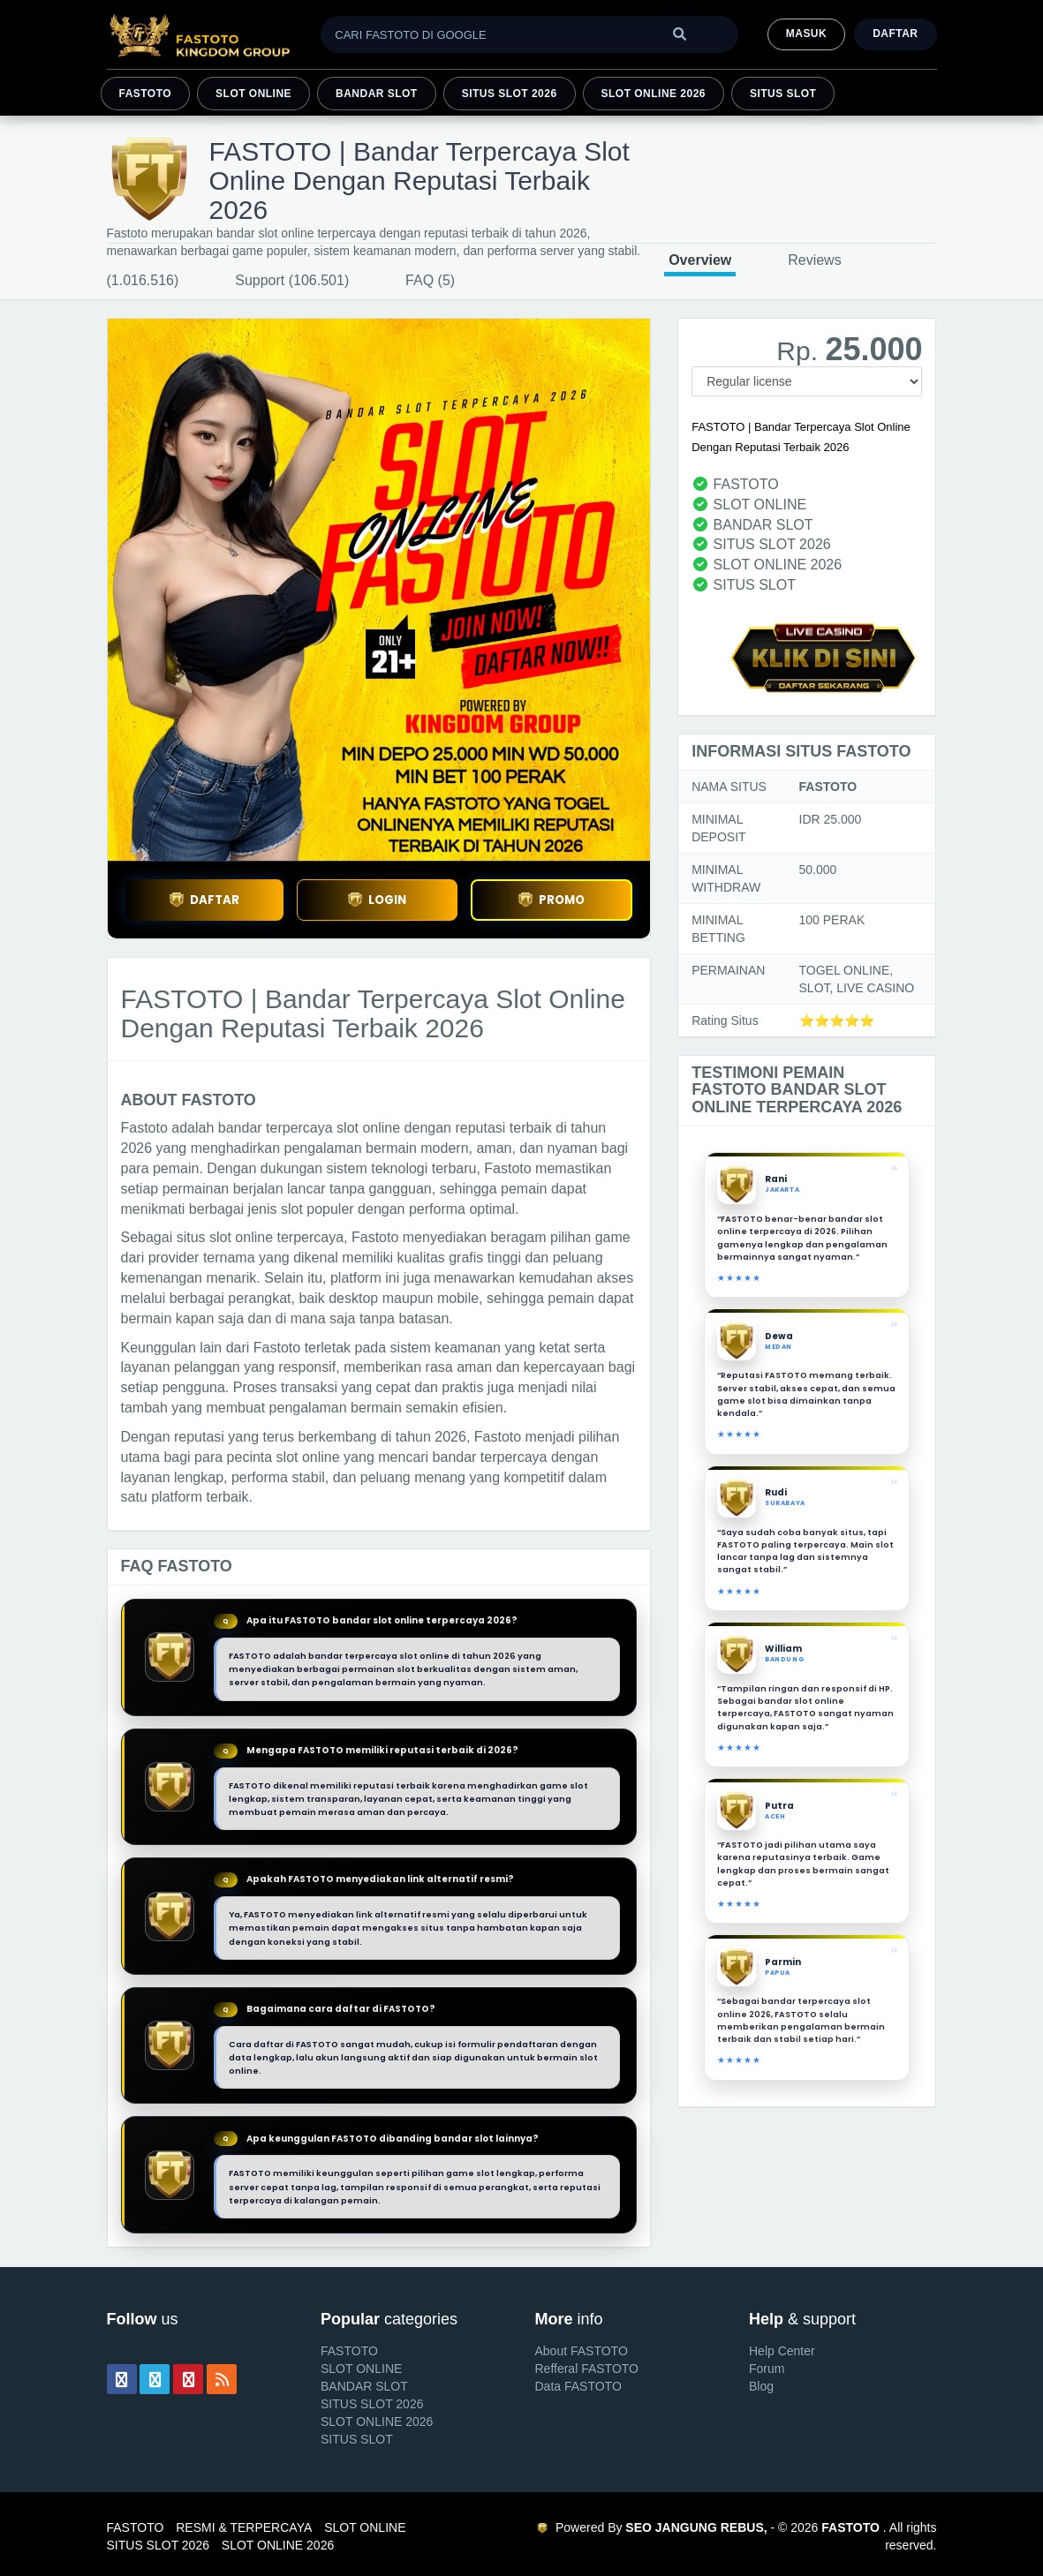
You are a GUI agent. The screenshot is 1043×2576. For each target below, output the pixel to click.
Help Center (782, 2351)
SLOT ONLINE (253, 93)
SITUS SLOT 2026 (509, 93)
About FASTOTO (581, 2351)
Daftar (895, 33)
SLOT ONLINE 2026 (653, 93)
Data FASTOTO (578, 2386)
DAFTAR (204, 900)
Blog (761, 2386)
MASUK (806, 33)
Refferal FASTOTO (587, 2368)
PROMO (551, 900)
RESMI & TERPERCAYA (244, 2527)
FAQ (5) (430, 280)
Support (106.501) (292, 280)
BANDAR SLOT (377, 93)
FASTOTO (145, 93)
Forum (766, 2368)
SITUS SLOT (783, 93)
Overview (700, 259)
